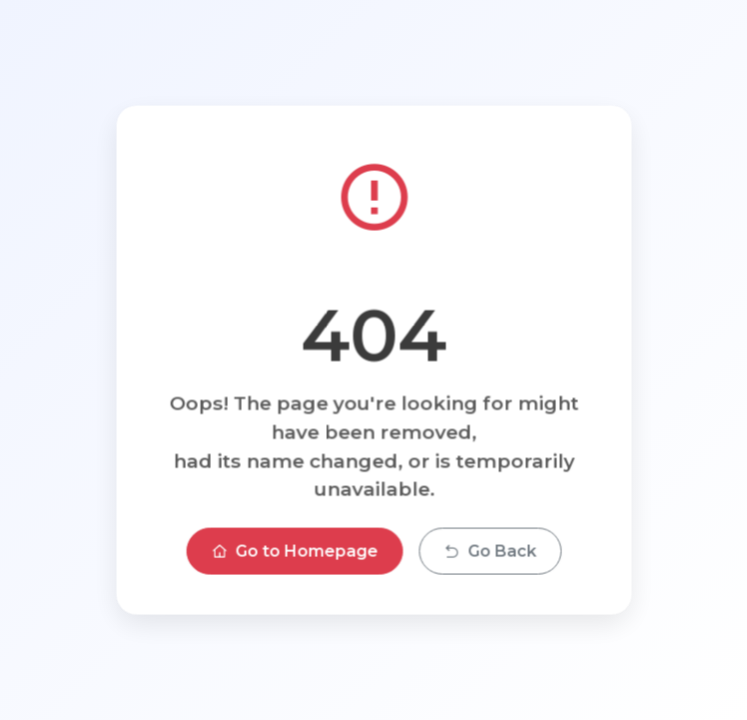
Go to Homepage (294, 550)
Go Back (489, 550)
